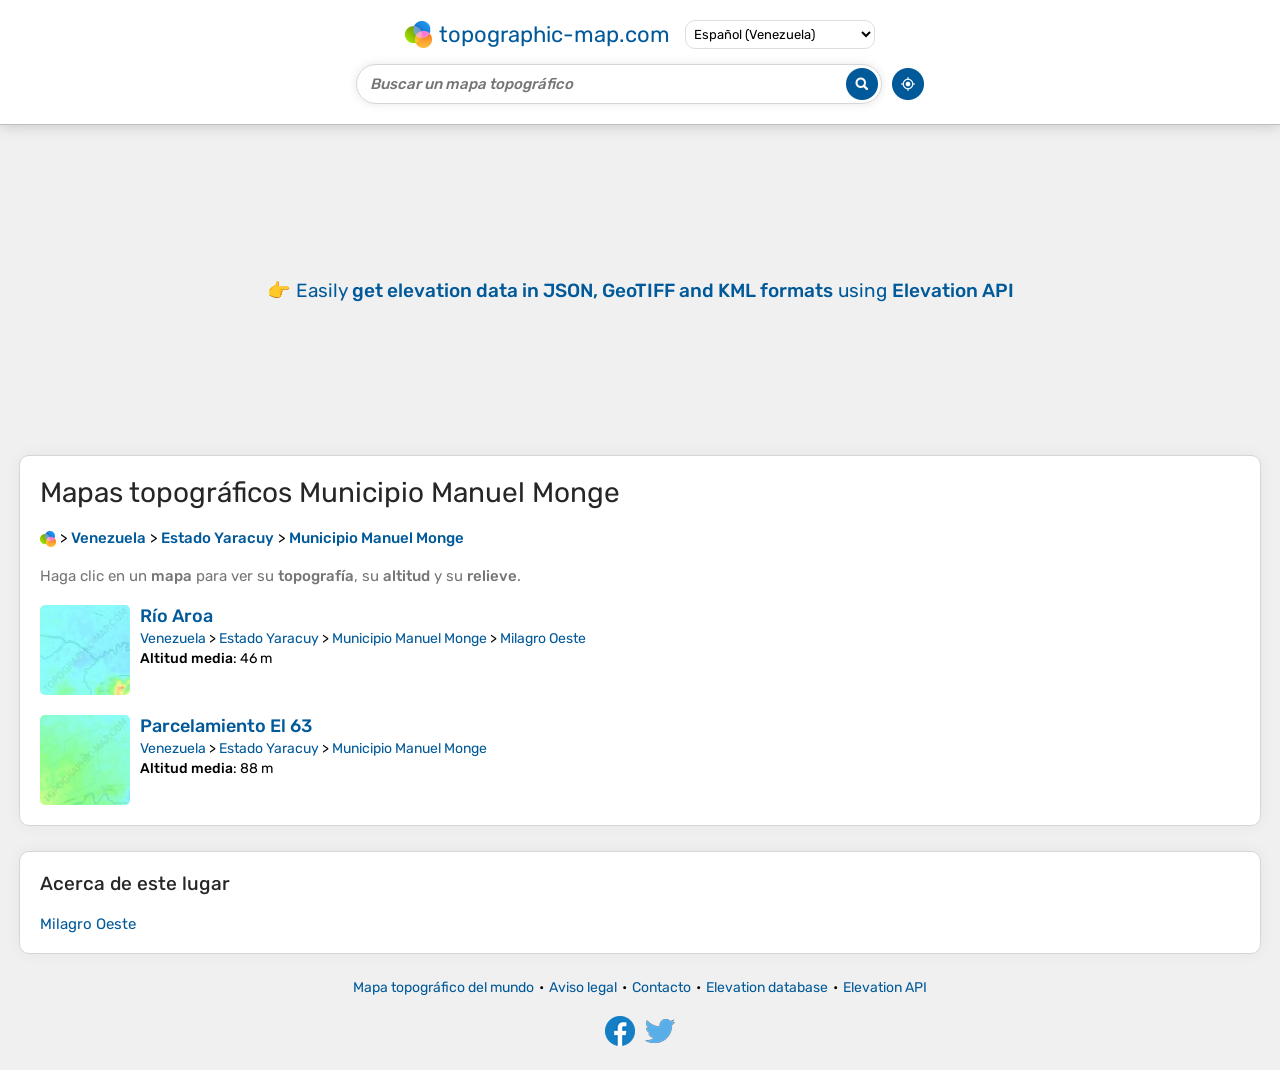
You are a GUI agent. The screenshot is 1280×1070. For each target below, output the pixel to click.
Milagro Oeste (543, 638)
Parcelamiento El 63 (226, 726)
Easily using (655, 290)
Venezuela (173, 638)
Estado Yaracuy (269, 638)
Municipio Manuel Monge (409, 638)
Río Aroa (176, 616)
